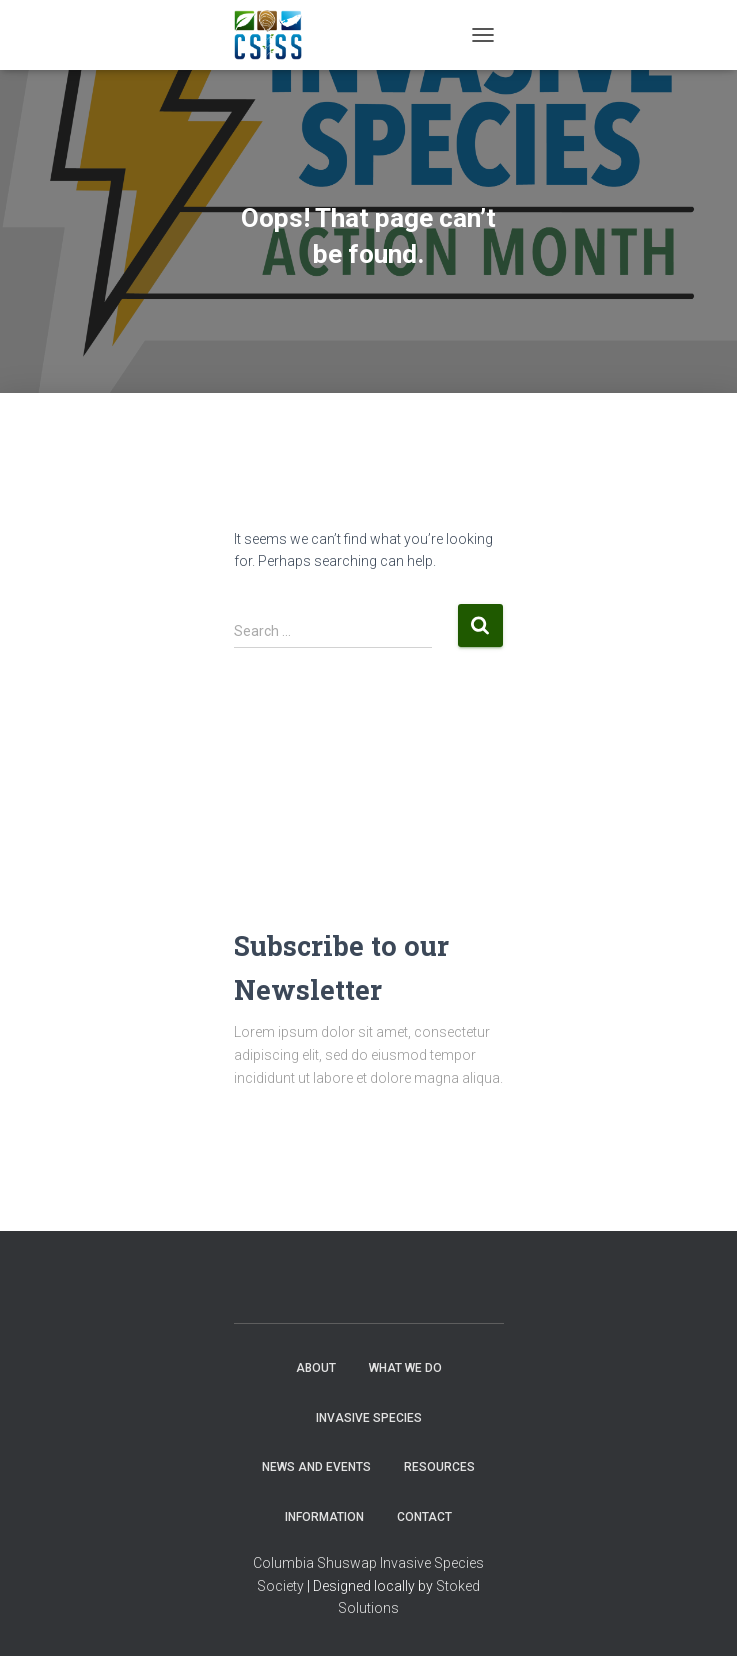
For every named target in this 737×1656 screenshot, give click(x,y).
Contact (424, 1517)
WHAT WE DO (405, 1368)
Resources (439, 1467)
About (316, 1368)
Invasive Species (369, 1418)
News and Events (316, 1467)
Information (324, 1517)
